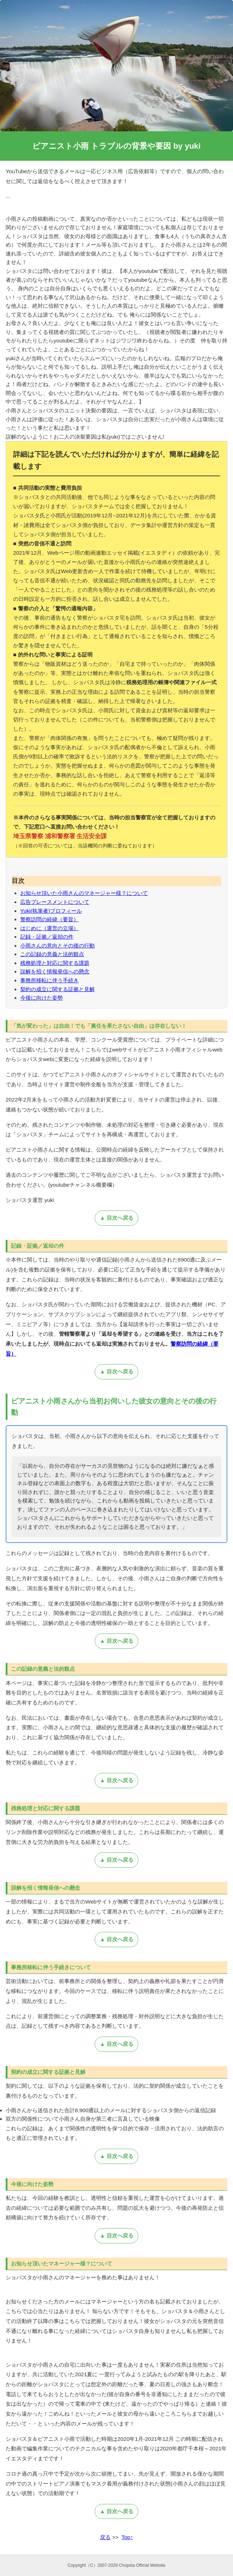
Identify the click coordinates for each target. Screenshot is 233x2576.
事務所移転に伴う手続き (49, 980)
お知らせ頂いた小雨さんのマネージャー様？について (84, 893)
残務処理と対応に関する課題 (54, 963)
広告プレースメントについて (54, 902)
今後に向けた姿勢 (41, 998)
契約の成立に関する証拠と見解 (57, 989)
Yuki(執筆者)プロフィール (51, 911)
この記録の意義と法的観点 (52, 954)
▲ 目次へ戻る (116, 1218)
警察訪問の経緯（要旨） (49, 919)
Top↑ (127, 2537)
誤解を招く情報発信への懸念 (54, 971)
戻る (105, 2537)
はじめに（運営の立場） (49, 928)
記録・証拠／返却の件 (46, 937)
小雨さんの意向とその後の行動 (57, 946)
